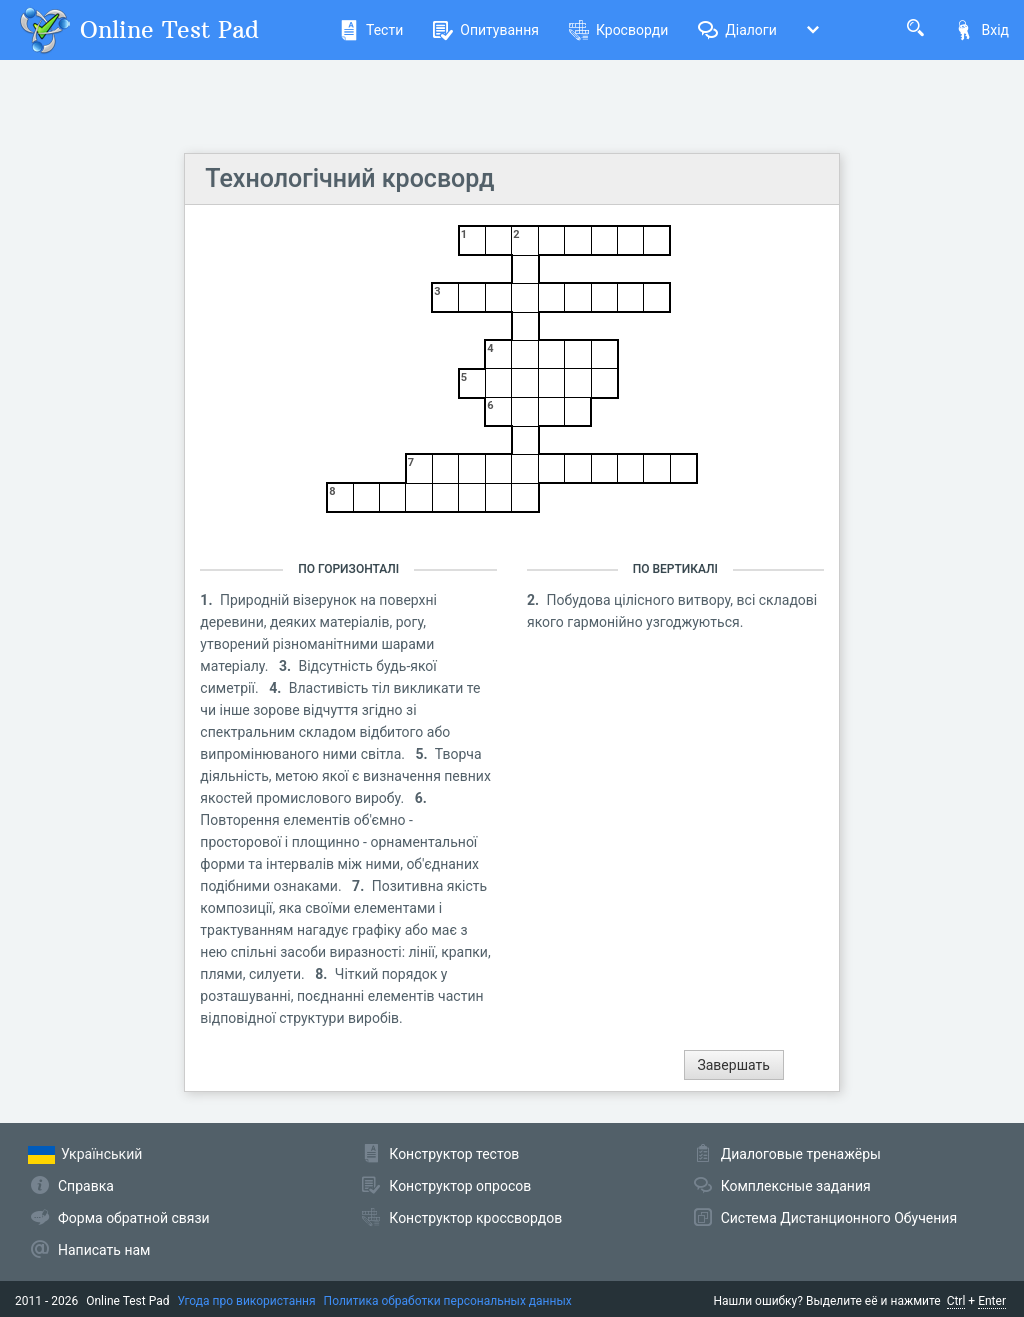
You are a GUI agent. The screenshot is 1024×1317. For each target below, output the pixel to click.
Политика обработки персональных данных (448, 1301)
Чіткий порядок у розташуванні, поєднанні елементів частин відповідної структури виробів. (341, 996)
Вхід (981, 30)
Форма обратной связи (134, 1218)
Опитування (486, 30)
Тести (371, 30)
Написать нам (104, 1250)
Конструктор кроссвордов (475, 1218)
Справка (86, 1186)
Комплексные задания (796, 1186)
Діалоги (737, 30)
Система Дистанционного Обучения (839, 1218)
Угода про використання (247, 1301)
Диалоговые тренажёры (801, 1154)
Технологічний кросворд (349, 178)
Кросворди (618, 30)
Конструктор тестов (454, 1154)
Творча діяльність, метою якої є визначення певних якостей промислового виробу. (345, 776)
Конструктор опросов (460, 1186)
